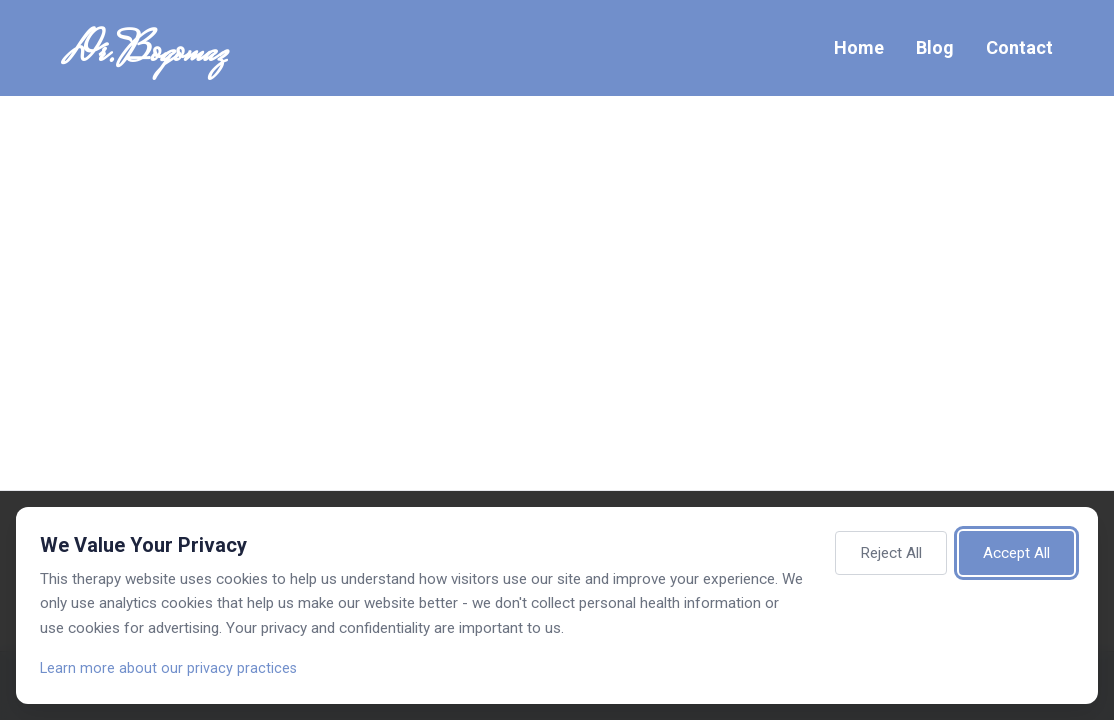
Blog (935, 47)
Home (859, 47)
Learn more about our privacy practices (168, 668)
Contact (1019, 47)
